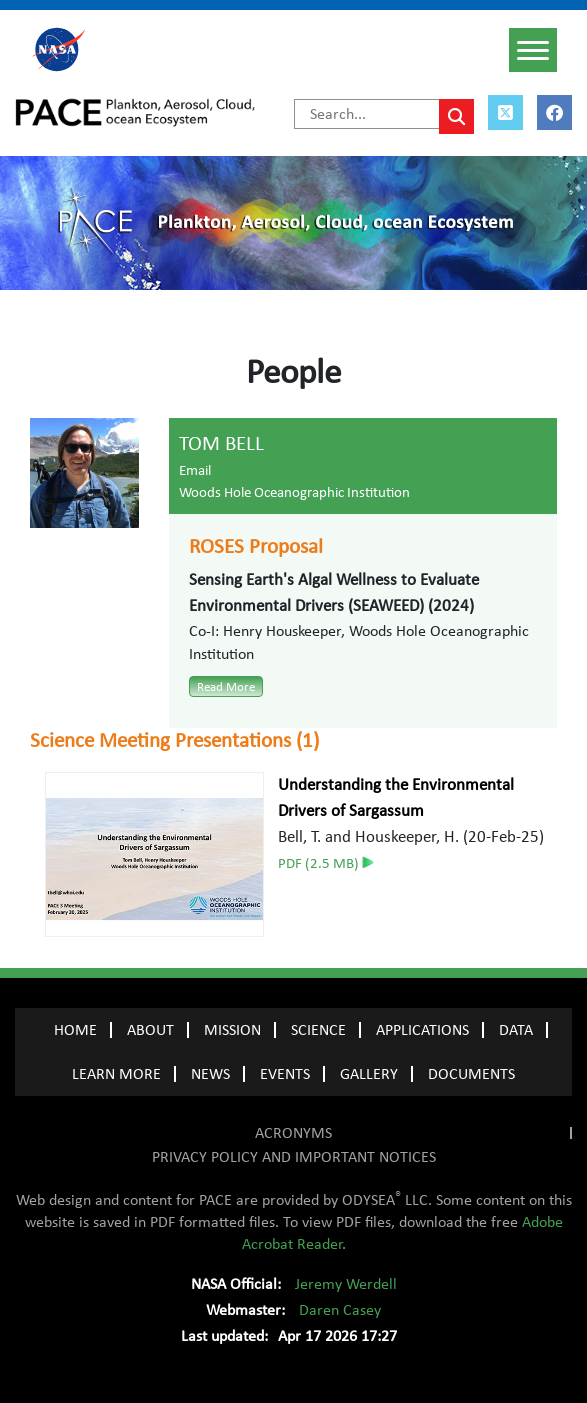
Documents (471, 1074)
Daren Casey (340, 1310)
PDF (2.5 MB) (326, 863)
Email (195, 470)
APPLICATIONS (422, 1030)
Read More (226, 687)
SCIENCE (318, 1030)
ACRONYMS (293, 1133)
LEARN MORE (116, 1074)
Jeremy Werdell (346, 1284)
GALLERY (369, 1074)
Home (75, 1030)
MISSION (232, 1030)
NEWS (210, 1074)
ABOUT (150, 1030)
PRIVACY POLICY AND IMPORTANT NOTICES (294, 1157)
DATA (516, 1030)
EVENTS (285, 1074)
